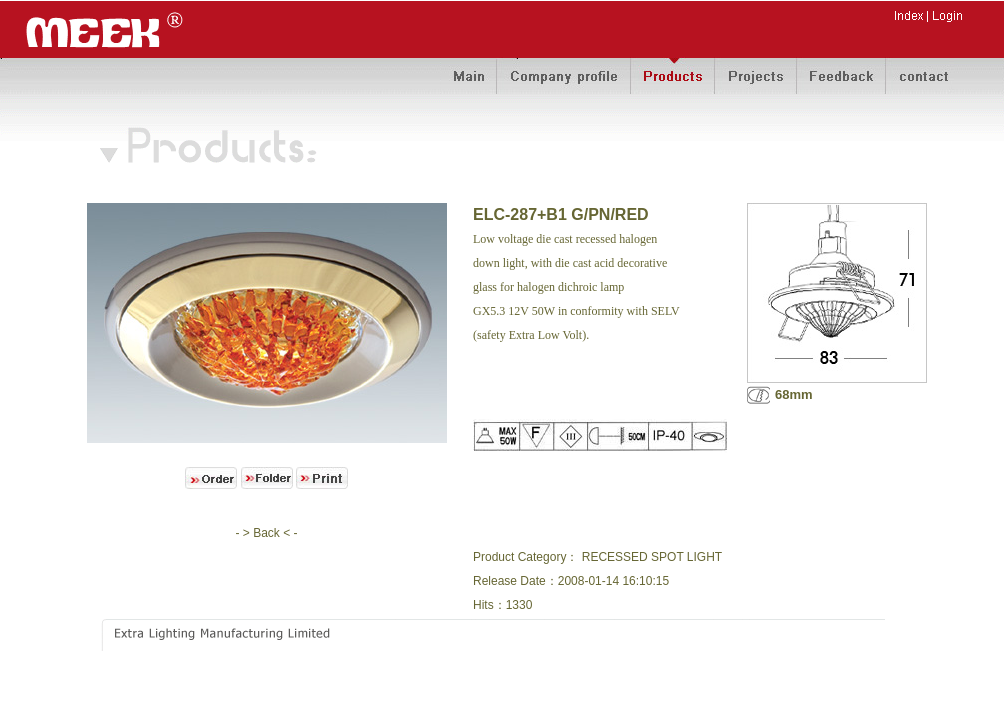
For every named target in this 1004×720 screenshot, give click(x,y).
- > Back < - (266, 533)
